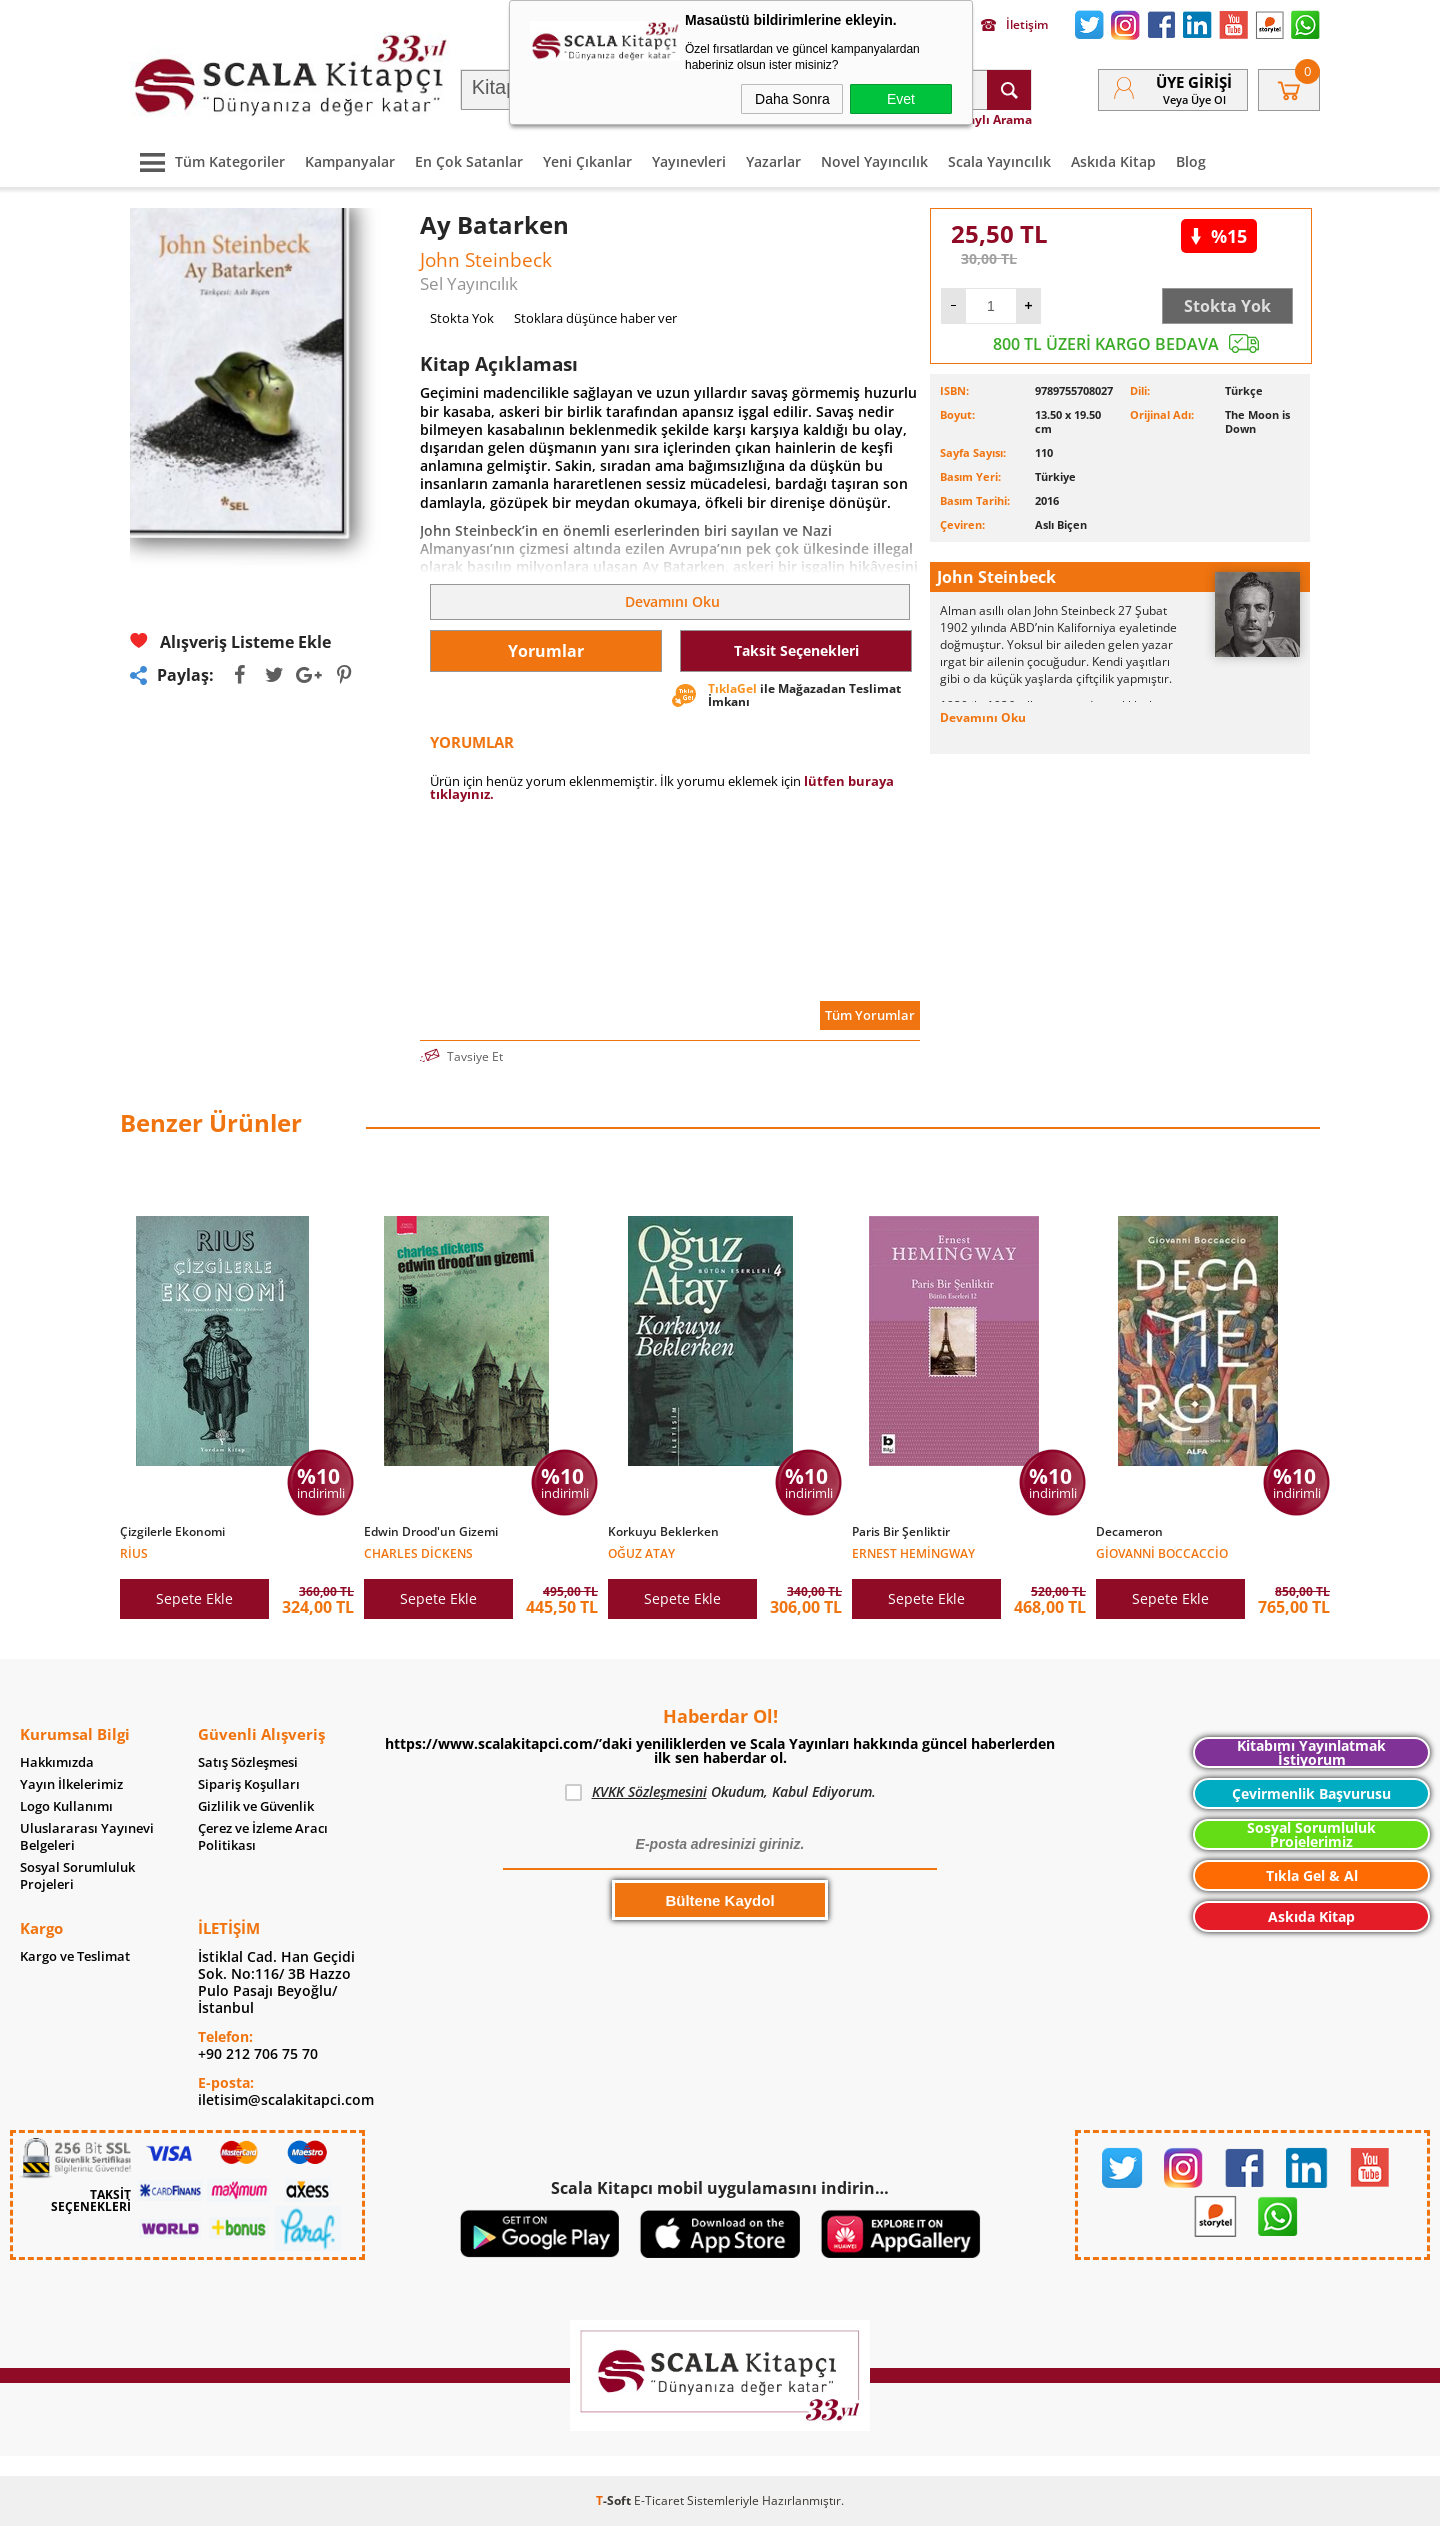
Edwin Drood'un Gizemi (431, 1532)
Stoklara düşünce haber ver (595, 318)
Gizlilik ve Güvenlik (256, 1806)
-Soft (615, 2500)
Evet (901, 99)
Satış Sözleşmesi (248, 1762)
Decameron (1129, 1532)
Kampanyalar (350, 161)
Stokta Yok (1227, 306)
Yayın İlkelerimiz (71, 1784)
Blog (1191, 161)
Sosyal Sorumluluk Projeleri (77, 1876)
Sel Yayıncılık (469, 283)
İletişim (1014, 25)
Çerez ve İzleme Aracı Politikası (263, 1837)
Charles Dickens (418, 1552)
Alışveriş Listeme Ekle (230, 641)
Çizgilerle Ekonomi (172, 1532)
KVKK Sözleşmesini (649, 1791)
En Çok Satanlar (469, 161)
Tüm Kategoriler (207, 161)
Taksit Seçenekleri (796, 650)
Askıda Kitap (1113, 161)
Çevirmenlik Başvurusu (1311, 1793)
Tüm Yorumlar (870, 1015)
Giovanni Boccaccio (1162, 1552)
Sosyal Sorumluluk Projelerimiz (1311, 1834)
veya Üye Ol (1194, 99)
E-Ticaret (659, 2500)
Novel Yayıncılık (874, 161)
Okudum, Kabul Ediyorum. (720, 1792)
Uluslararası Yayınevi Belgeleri (87, 1837)
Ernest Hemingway (913, 1552)
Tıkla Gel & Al (1312, 1875)
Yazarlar (773, 161)
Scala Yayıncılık (999, 161)
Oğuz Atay (641, 1552)
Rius (134, 1552)
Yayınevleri (689, 161)
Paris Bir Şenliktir (901, 1532)
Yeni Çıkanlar (587, 161)
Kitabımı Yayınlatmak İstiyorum (1311, 1752)
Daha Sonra (792, 99)
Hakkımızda (57, 1762)
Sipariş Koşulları (249, 1784)
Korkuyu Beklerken (663, 1532)
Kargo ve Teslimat (75, 1956)
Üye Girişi (1194, 82)
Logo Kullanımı (66, 1806)
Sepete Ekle (194, 1598)
